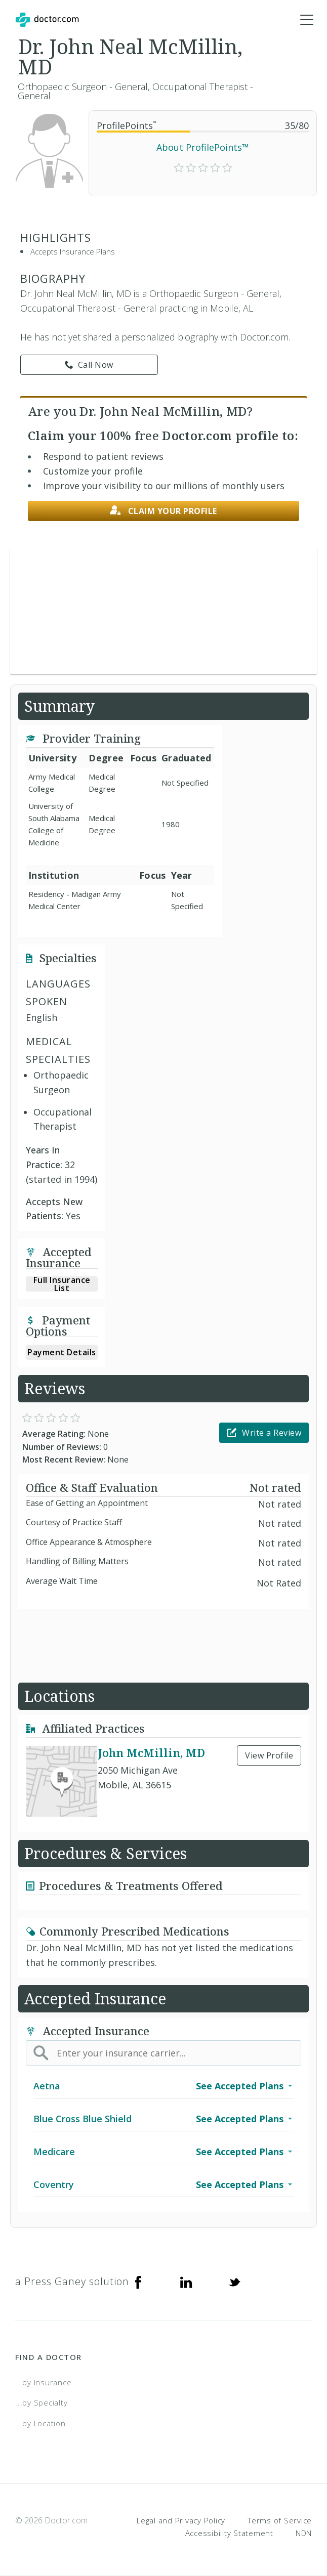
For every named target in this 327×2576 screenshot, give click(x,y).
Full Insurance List (62, 1284)
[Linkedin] (186, 2281)
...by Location (40, 2423)
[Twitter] (234, 2281)
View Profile (269, 1755)
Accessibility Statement (229, 2533)
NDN (304, 2533)
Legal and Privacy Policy (181, 2520)
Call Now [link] (89, 365)
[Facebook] (138, 2281)
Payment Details (61, 1352)
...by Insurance (43, 2382)
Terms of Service (280, 2520)
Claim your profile (163, 511)
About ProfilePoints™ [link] (202, 147)
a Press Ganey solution (72, 2281)
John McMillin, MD (151, 1752)
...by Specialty (41, 2402)
